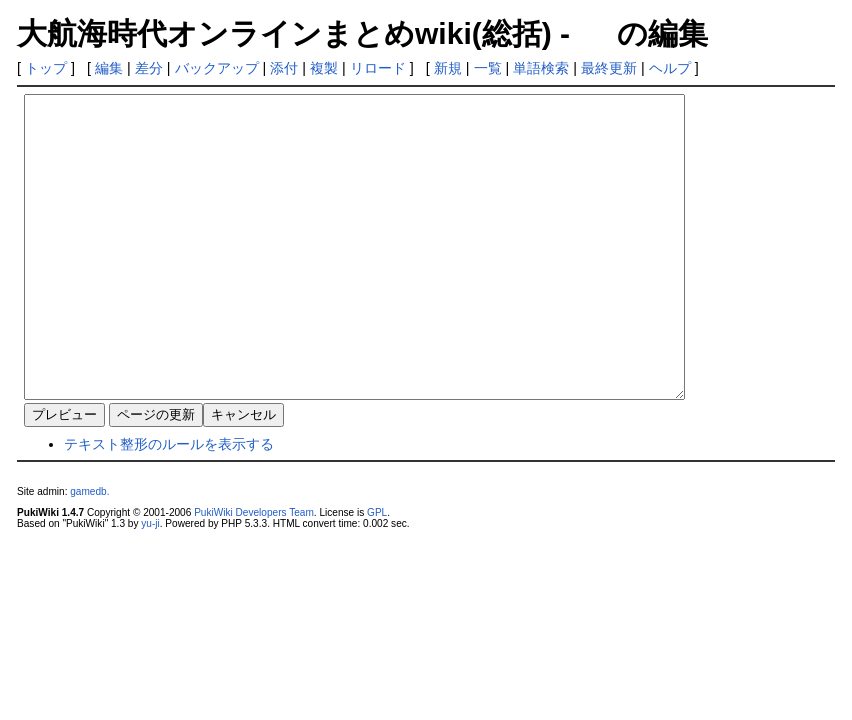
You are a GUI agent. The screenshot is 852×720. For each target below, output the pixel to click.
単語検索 (541, 68)
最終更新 (609, 68)
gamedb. (89, 551)
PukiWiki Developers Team (254, 572)
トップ (46, 68)
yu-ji (150, 583)
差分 (149, 68)
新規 (448, 68)
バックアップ (217, 68)
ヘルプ (670, 68)
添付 (284, 68)
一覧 (488, 68)
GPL (377, 572)
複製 (324, 68)
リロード (378, 68)
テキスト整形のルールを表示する (169, 504)
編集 (109, 68)
